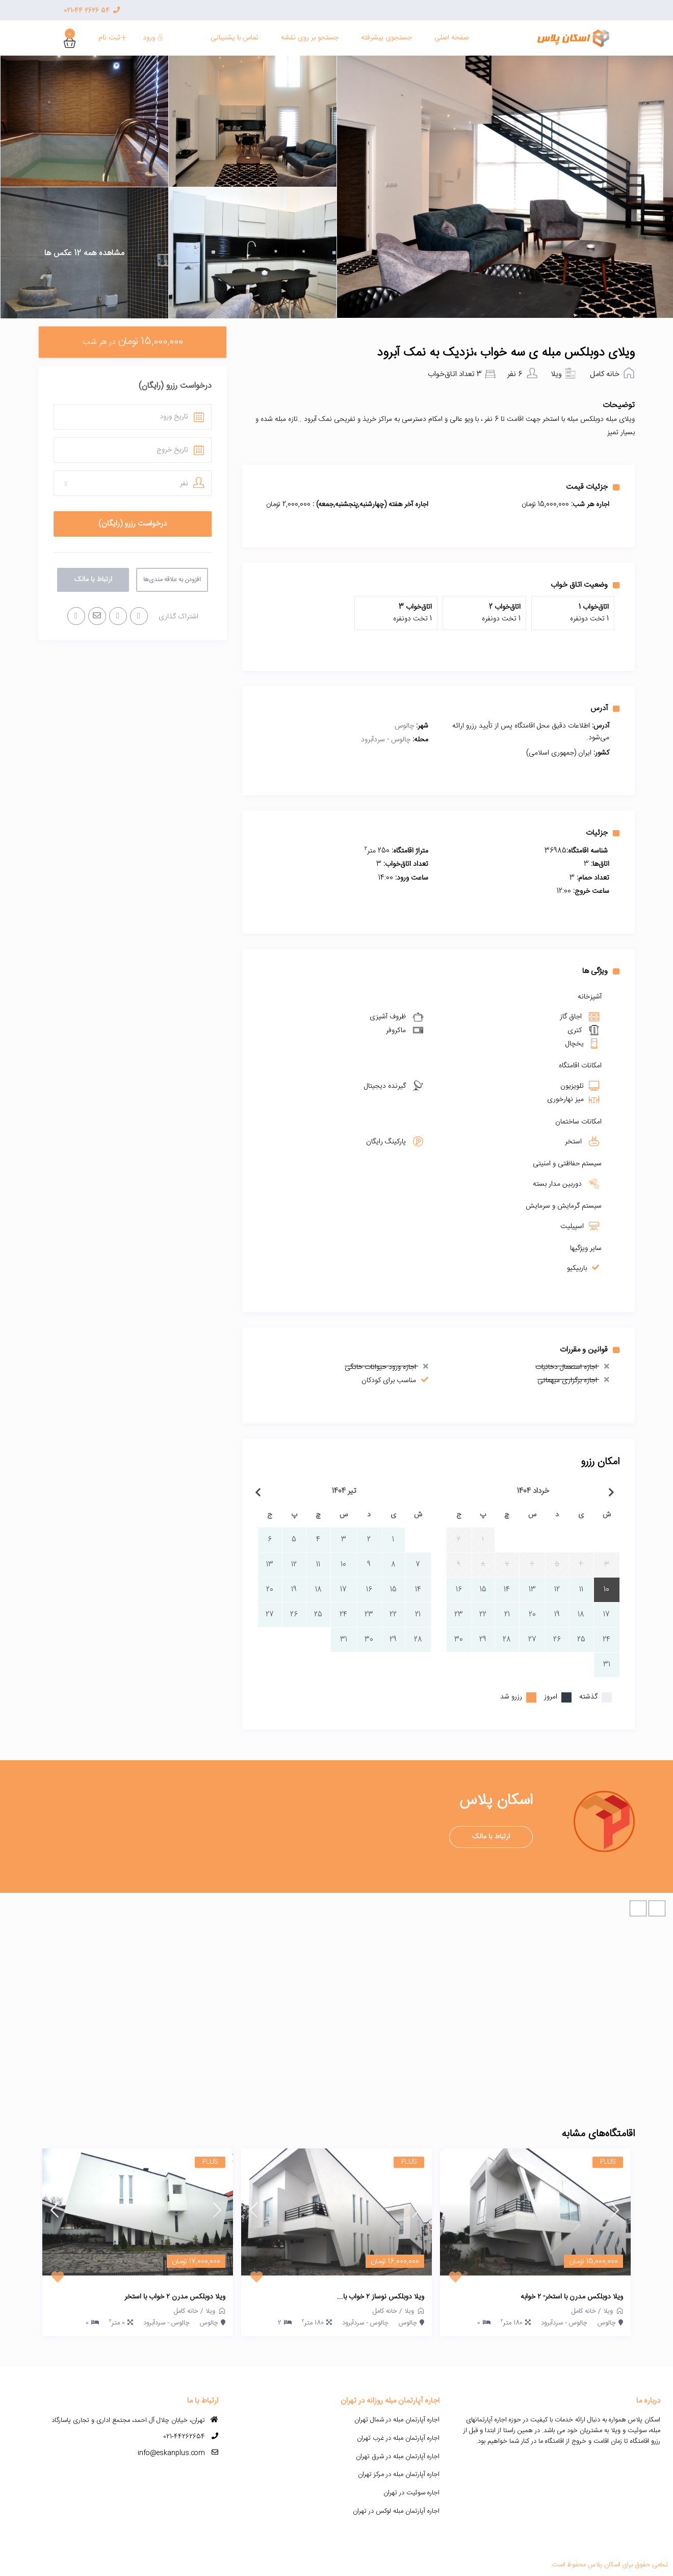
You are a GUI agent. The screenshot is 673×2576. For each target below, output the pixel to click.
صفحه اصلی (451, 38)
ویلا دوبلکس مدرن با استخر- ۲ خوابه (572, 2297)
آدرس (604, 708)
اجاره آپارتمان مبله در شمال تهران (396, 2419)
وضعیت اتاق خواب (585, 585)
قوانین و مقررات (589, 1349)
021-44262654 (184, 2436)
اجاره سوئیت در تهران (411, 2492)
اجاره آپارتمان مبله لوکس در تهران (396, 2511)
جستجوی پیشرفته (386, 38)
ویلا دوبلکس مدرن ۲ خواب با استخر (174, 2297)
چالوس (404, 726)
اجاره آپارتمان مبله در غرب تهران (398, 2438)
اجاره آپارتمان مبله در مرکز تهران (398, 2474)
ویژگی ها (600, 971)
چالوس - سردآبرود (385, 740)
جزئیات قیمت (592, 487)
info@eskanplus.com (171, 2453)
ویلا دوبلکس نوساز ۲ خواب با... (380, 2297)
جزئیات (602, 833)
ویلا (556, 374)
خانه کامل (604, 374)
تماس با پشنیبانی (234, 38)
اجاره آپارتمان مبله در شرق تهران (397, 2456)
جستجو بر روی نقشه (310, 38)
